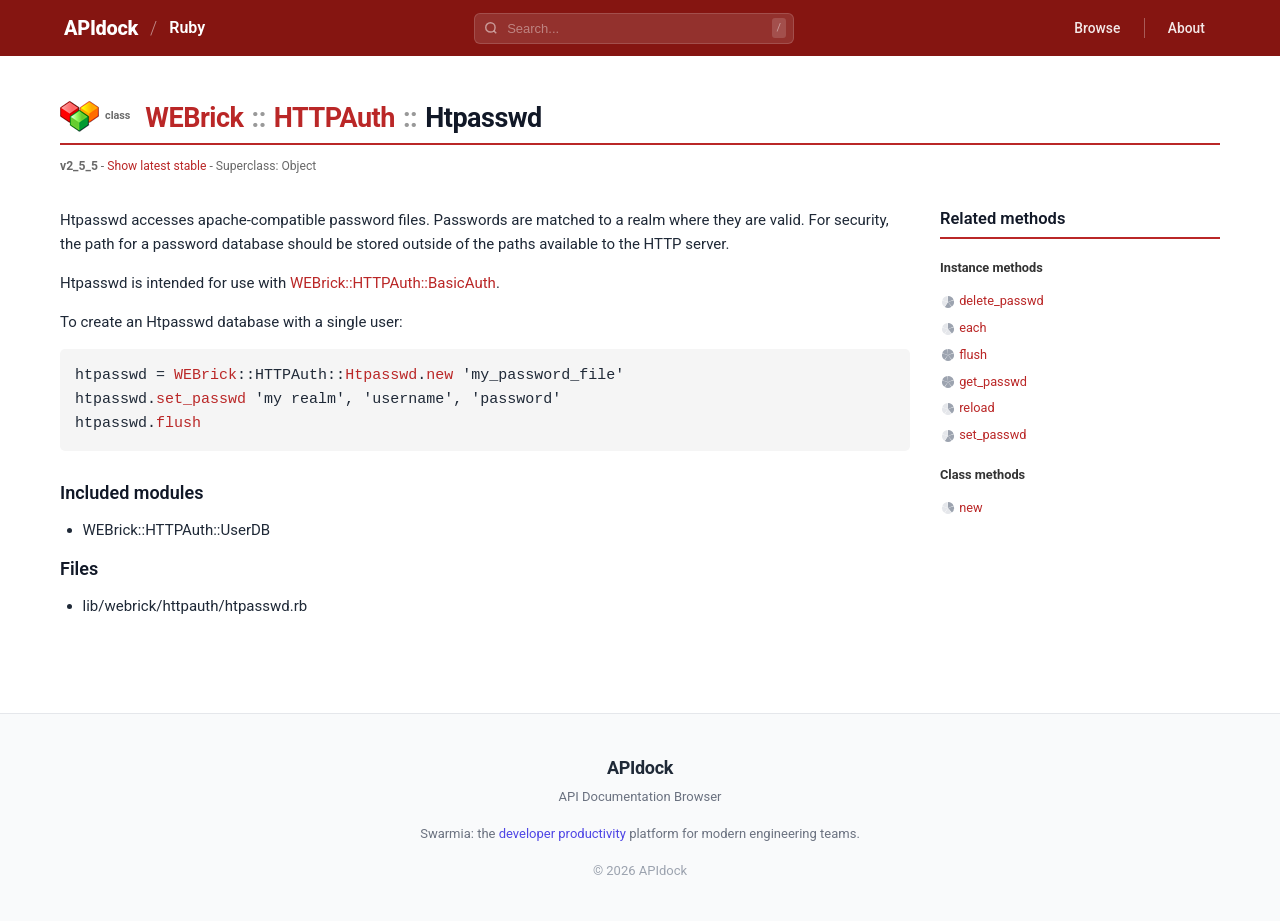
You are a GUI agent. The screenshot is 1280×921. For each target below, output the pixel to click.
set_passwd (201, 400)
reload (976, 407)
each (972, 327)
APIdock (101, 28)
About (1185, 28)
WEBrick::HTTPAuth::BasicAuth (393, 283)
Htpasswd (381, 376)
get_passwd (993, 381)
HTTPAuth (334, 118)
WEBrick (194, 118)
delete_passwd (1001, 300)
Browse (1094, 28)
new (439, 376)
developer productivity (562, 833)
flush (178, 424)
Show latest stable (156, 166)
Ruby (187, 27)
